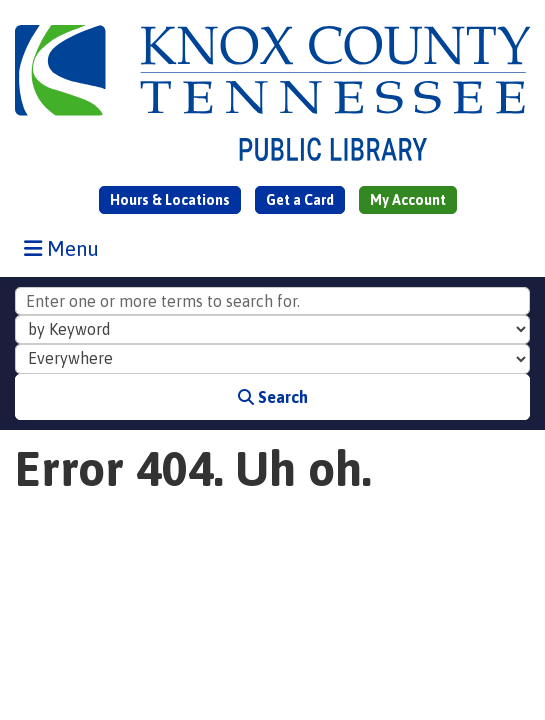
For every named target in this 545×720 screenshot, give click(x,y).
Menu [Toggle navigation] (66, 248)
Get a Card (300, 200)
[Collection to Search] (272, 359)
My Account (408, 200)
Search (273, 397)
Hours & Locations (170, 200)
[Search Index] (272, 330)
